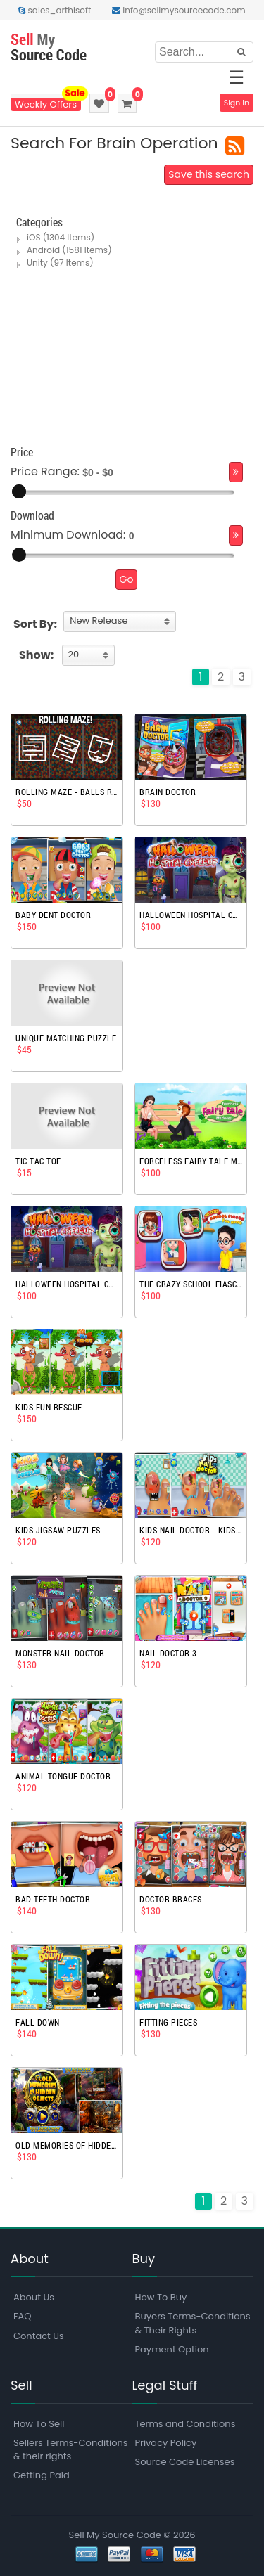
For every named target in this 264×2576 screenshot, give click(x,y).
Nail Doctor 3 (168, 1653)
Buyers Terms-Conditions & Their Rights (193, 2323)
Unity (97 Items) (60, 263)
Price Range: (45, 472)
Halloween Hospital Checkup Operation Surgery (190, 914)
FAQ (22, 2316)
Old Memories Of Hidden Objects (66, 2145)
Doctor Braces (170, 1899)
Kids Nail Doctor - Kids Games (190, 1529)
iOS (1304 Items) (60, 237)
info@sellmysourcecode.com (179, 10)
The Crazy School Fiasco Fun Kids (190, 1283)
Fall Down (37, 2022)
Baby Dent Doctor (53, 914)
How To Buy (161, 2297)
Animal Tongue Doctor (63, 1776)
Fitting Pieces (168, 2022)
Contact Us (38, 2336)
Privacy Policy (166, 2442)
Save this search (208, 174)
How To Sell (38, 2423)
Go (127, 579)
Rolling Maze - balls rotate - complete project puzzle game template (66, 791)
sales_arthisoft (54, 10)
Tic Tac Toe (38, 1160)
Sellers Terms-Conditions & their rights (70, 2449)
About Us (33, 2297)
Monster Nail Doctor (60, 1653)
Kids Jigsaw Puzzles (58, 1529)
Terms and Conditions (185, 2423)
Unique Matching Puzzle (65, 1037)
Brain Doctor (167, 791)
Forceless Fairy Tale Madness (190, 1160)
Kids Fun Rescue (48, 1406)
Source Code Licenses (185, 2461)
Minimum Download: (68, 535)
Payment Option (172, 2349)
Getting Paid (41, 2475)
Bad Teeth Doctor (52, 1899)
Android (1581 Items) (69, 250)
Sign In (236, 102)
